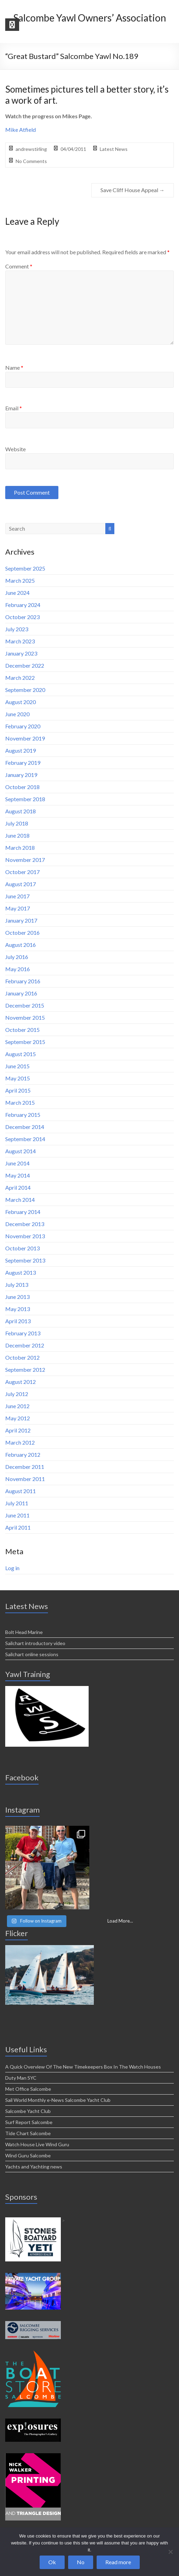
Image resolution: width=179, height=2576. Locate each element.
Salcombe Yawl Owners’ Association (89, 18)
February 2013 (22, 1333)
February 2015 (22, 1114)
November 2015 (25, 1017)
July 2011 (16, 1503)
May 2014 (17, 1175)
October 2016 (22, 932)
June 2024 (17, 592)
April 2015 (18, 1090)
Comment (18, 266)
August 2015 (20, 1054)
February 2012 (22, 1454)
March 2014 (20, 1199)
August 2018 (20, 811)
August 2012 (20, 1381)
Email (13, 408)
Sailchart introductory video (35, 1643)
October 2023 (22, 617)
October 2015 (22, 1029)
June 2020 (17, 714)
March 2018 (20, 847)
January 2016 (21, 993)
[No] (170, 2551)
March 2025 (20, 580)
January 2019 (21, 774)
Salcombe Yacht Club (28, 2111)
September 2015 (25, 1041)
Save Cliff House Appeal (132, 190)
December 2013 (24, 1224)
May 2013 (17, 1309)
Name (14, 367)
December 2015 (24, 1005)
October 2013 (22, 1248)
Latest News (114, 149)
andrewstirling (31, 149)
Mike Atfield (20, 129)
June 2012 (17, 1406)
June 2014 (17, 1163)
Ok (52, 2562)
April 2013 (18, 1321)
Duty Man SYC (20, 2078)
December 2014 (24, 1126)
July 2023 (16, 629)
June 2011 (17, 1515)
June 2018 (17, 835)
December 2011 (24, 1466)
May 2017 (17, 908)
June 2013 (17, 1296)
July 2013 (16, 1284)
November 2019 (25, 738)
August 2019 (20, 750)
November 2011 (25, 1478)
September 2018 (25, 799)
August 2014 (20, 1151)
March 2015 (20, 1102)
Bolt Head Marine (24, 1632)
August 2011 (20, 1491)
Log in (12, 1568)
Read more (118, 2562)
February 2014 (22, 1211)
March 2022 (20, 677)
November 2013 (25, 1236)
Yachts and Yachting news (33, 2167)
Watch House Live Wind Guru (37, 2144)
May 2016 (17, 969)
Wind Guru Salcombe (28, 2155)
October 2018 (22, 787)
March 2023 (20, 641)
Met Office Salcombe (28, 2089)
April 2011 (18, 1527)
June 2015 (17, 1066)
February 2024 (22, 604)
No (80, 2562)
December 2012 (24, 1345)
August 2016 (20, 944)
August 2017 (20, 884)
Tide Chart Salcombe (28, 2133)
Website (15, 449)
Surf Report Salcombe (28, 2122)
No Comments (31, 161)
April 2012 (18, 1430)
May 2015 (17, 1078)
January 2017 (21, 920)
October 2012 (22, 1357)
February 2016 (22, 981)
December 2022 (24, 665)
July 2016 (16, 956)
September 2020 (25, 689)
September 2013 (25, 1260)
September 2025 (25, 568)
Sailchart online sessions (31, 1654)
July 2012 (16, 1393)
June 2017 (17, 896)
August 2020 (20, 702)
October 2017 (22, 871)
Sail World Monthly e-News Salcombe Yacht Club (58, 2100)
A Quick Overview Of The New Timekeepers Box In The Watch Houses (83, 2067)
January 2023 (21, 653)
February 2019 (22, 762)
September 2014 (25, 1139)
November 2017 (25, 859)
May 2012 (17, 1418)
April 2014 (18, 1187)
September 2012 (25, 1369)
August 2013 (20, 1272)
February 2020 (22, 726)
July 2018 (16, 823)
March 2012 (20, 1442)
